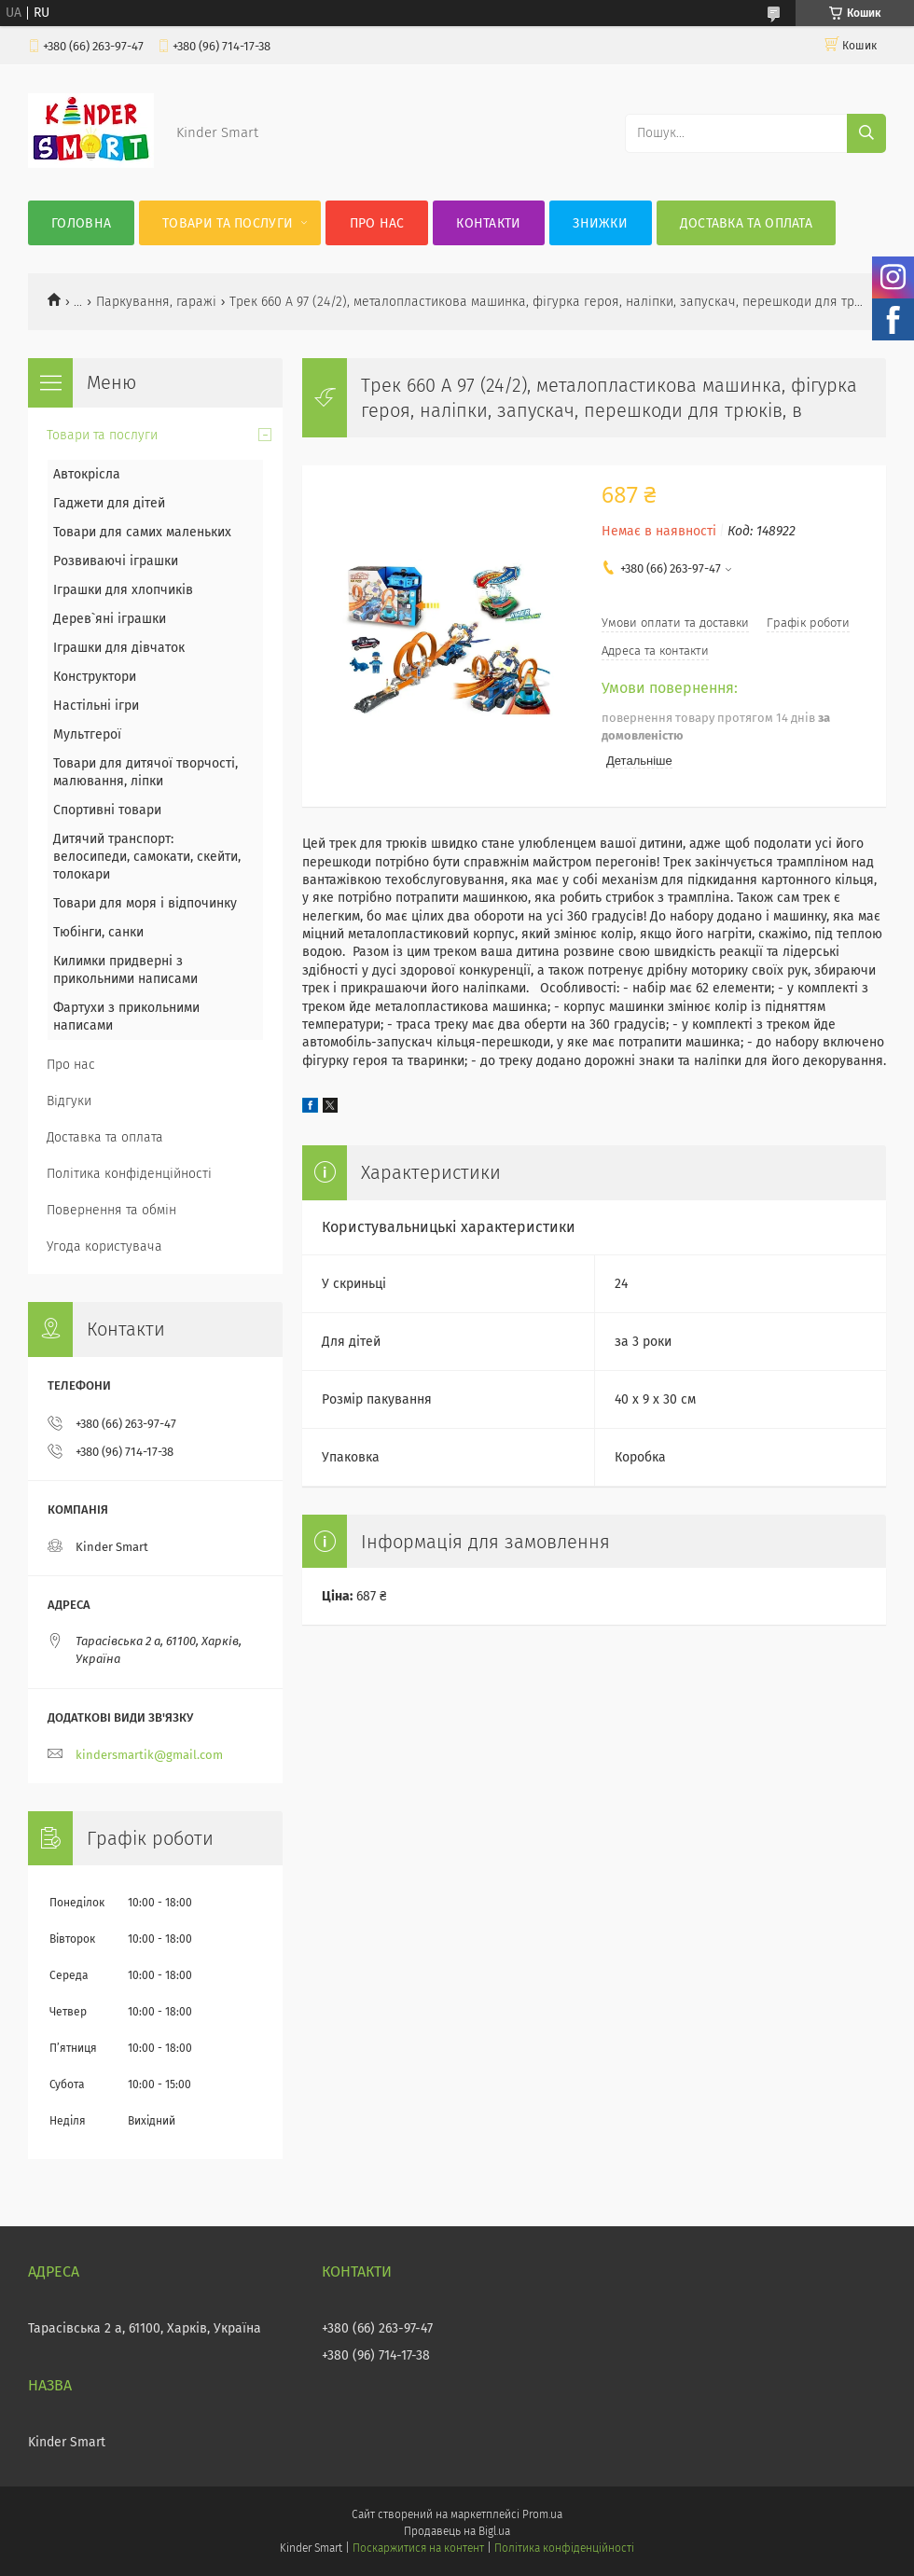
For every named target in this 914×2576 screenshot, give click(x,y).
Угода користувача (104, 1246)
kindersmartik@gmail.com (149, 1755)
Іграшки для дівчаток (119, 648)
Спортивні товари (107, 810)
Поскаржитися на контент (418, 2548)
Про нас (377, 223)
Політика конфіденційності (129, 1174)
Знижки (600, 223)
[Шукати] (866, 133)
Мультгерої (87, 734)
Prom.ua (542, 2514)
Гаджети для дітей (109, 503)
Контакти (488, 223)
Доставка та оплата (746, 223)
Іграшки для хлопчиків (123, 590)
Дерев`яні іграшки (109, 619)
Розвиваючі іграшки (115, 561)
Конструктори (94, 677)
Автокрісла (86, 474)
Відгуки (69, 1101)
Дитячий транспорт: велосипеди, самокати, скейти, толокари (147, 856)
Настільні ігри (96, 705)
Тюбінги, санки (98, 932)
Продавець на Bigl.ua (457, 2531)
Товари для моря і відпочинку (145, 903)
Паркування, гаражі (156, 302)
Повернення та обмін (111, 1210)
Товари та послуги (227, 223)
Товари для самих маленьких (142, 532)
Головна (81, 223)
